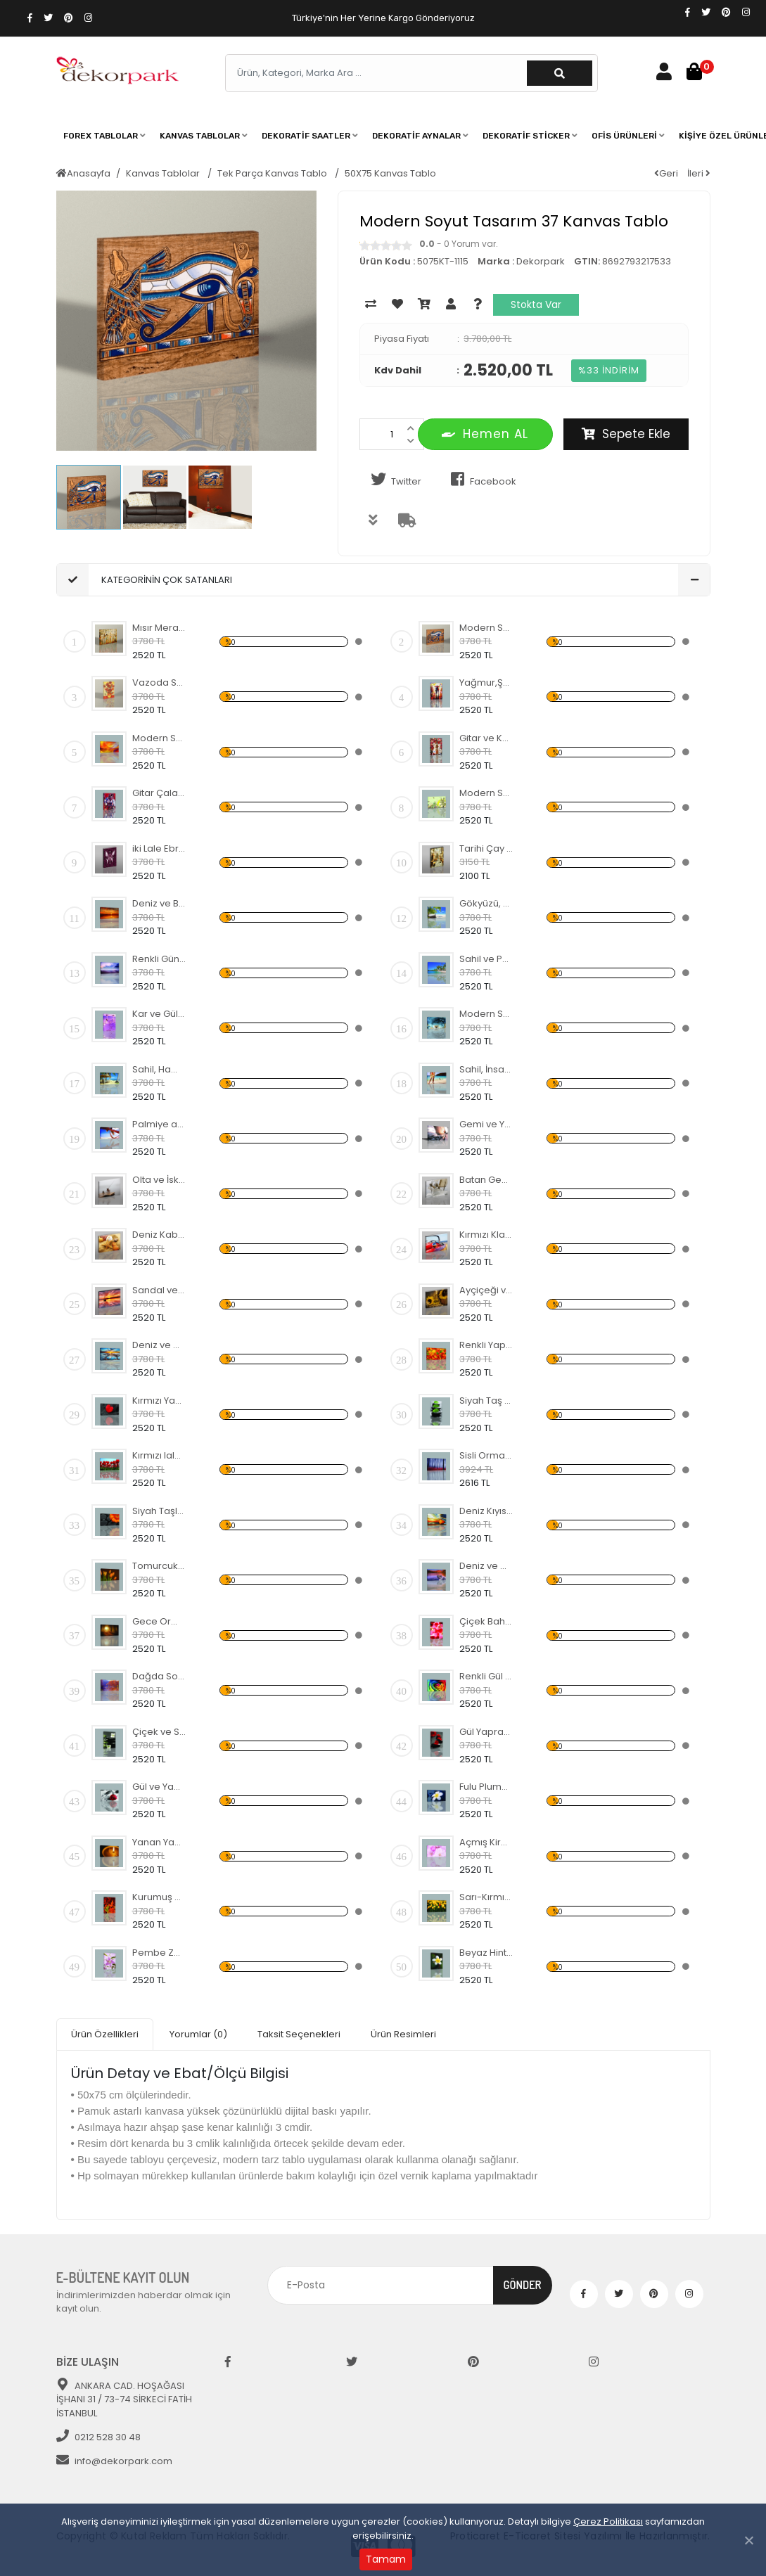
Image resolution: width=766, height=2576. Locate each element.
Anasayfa (83, 173)
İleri (698, 173)
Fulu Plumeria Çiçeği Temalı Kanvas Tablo (486, 1786)
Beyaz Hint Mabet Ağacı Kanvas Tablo (486, 1952)
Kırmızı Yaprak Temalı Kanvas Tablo (159, 1400)
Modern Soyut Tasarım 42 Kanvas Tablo (486, 793)
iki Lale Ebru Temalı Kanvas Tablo (159, 848)
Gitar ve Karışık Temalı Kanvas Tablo (486, 738)
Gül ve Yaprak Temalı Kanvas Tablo (159, 1786)
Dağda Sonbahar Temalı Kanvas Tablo (159, 1676)
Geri (666, 173)
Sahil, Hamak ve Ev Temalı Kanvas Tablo (159, 1069)
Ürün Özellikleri (105, 2034)
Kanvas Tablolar (164, 173)
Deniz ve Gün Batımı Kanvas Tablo (159, 1345)
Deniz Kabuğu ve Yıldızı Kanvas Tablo (159, 1234)
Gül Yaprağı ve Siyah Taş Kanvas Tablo (486, 1731)
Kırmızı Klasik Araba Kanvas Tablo (486, 1234)
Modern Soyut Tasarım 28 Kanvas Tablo (486, 1013)
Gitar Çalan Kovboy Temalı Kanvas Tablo (159, 793)
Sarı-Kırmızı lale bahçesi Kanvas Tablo (486, 1897)
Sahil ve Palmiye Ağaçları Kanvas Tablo (486, 959)
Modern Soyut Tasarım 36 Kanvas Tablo (159, 738)
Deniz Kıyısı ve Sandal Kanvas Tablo (486, 1511)
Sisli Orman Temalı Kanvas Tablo (486, 1455)
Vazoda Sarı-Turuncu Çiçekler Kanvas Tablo (159, 682)
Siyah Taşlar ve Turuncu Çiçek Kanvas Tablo (159, 1511)
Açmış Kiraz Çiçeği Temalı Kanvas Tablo (486, 1842)
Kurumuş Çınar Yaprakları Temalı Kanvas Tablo (159, 1897)
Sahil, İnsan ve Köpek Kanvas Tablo (486, 1069)
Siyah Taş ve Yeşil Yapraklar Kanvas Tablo (486, 1400)
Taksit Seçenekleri (298, 2034)
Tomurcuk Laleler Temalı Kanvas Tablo (159, 1565)
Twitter (393, 479)
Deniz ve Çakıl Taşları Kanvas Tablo (486, 1565)
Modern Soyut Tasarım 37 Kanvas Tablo (486, 627)
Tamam (386, 2559)
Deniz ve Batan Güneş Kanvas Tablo (159, 903)
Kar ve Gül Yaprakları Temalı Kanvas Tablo (159, 1013)
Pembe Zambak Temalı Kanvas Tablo (159, 1952)
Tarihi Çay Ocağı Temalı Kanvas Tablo (486, 848)
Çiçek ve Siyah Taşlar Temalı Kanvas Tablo (159, 1731)
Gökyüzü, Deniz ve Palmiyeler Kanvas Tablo (486, 903)
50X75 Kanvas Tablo (390, 173)
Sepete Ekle (626, 433)
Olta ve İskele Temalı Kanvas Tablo (159, 1179)
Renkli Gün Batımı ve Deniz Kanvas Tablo (159, 959)
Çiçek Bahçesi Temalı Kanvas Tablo (486, 1621)
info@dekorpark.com (114, 2461)
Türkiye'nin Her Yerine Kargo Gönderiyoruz (383, 18)
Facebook (480, 479)
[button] (104, 136)
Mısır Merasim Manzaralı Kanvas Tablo (159, 627)
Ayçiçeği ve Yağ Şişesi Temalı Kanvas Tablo (486, 1290)
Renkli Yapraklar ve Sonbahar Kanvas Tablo (486, 1345)
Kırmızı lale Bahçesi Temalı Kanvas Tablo (159, 1455)
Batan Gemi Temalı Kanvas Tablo (486, 1179)
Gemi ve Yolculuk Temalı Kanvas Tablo (486, 1124)
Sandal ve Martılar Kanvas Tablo (159, 1290)
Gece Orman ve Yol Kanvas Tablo (159, 1621)
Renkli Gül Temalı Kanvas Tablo (486, 1676)
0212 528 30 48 (98, 2437)
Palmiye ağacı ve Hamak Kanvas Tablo (159, 1124)
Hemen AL (485, 433)
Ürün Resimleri (403, 2034)
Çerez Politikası (608, 2521)
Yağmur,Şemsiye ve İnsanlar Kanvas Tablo (486, 682)
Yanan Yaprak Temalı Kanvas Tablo (159, 1842)
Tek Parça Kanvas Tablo (273, 173)
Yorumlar (198, 2034)
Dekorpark (540, 261)
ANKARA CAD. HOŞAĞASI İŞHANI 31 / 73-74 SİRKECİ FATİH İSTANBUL (124, 2399)
